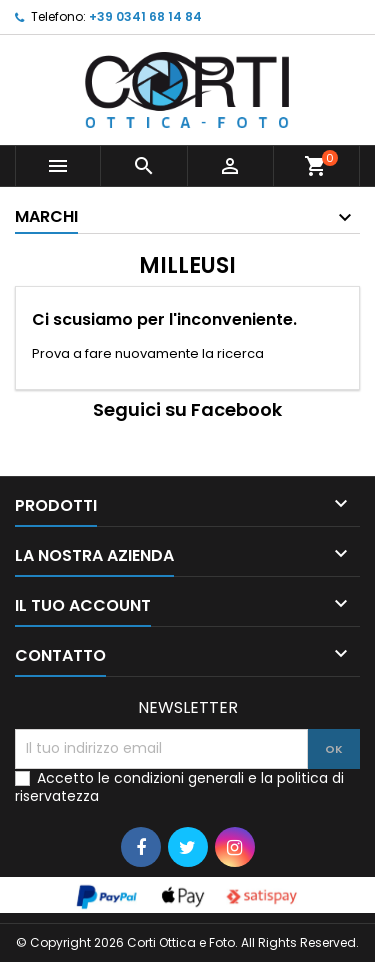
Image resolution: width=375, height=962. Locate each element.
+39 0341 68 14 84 (145, 16)
